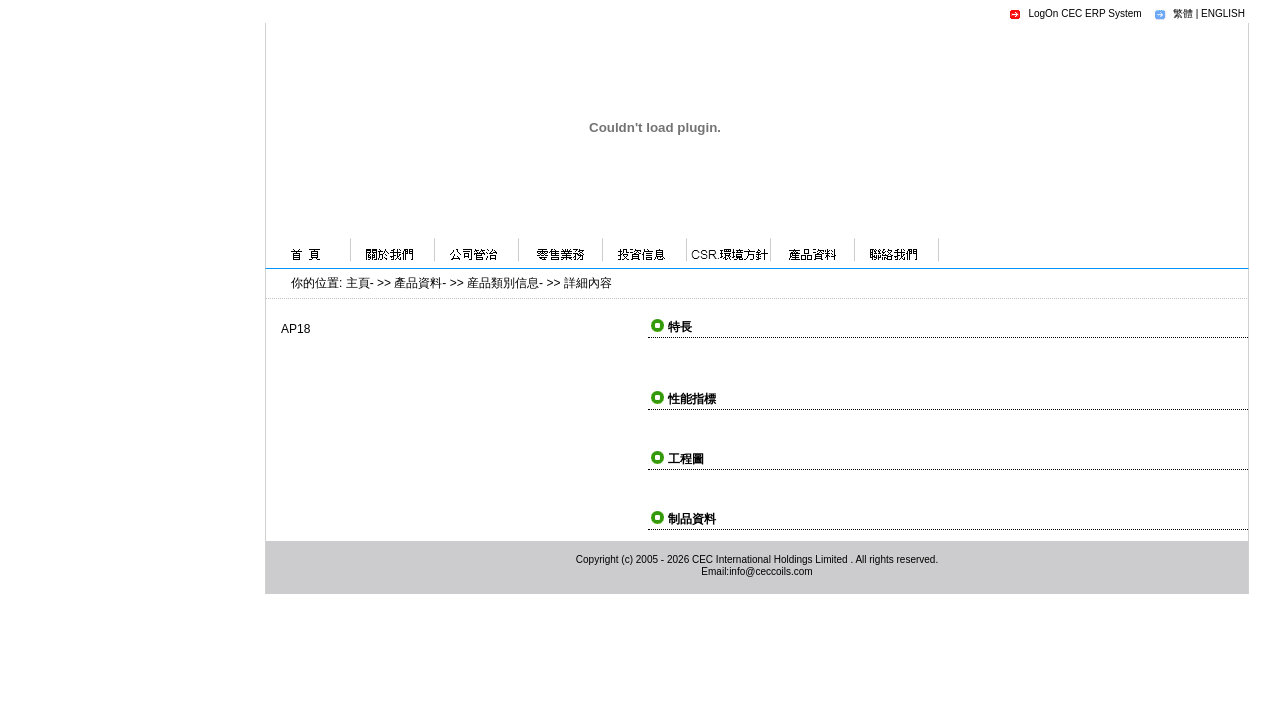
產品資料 (418, 283)
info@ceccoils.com (771, 571)
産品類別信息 (503, 283)
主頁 (358, 283)
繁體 (1183, 13)
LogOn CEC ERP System (1084, 13)
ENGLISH (1223, 13)
